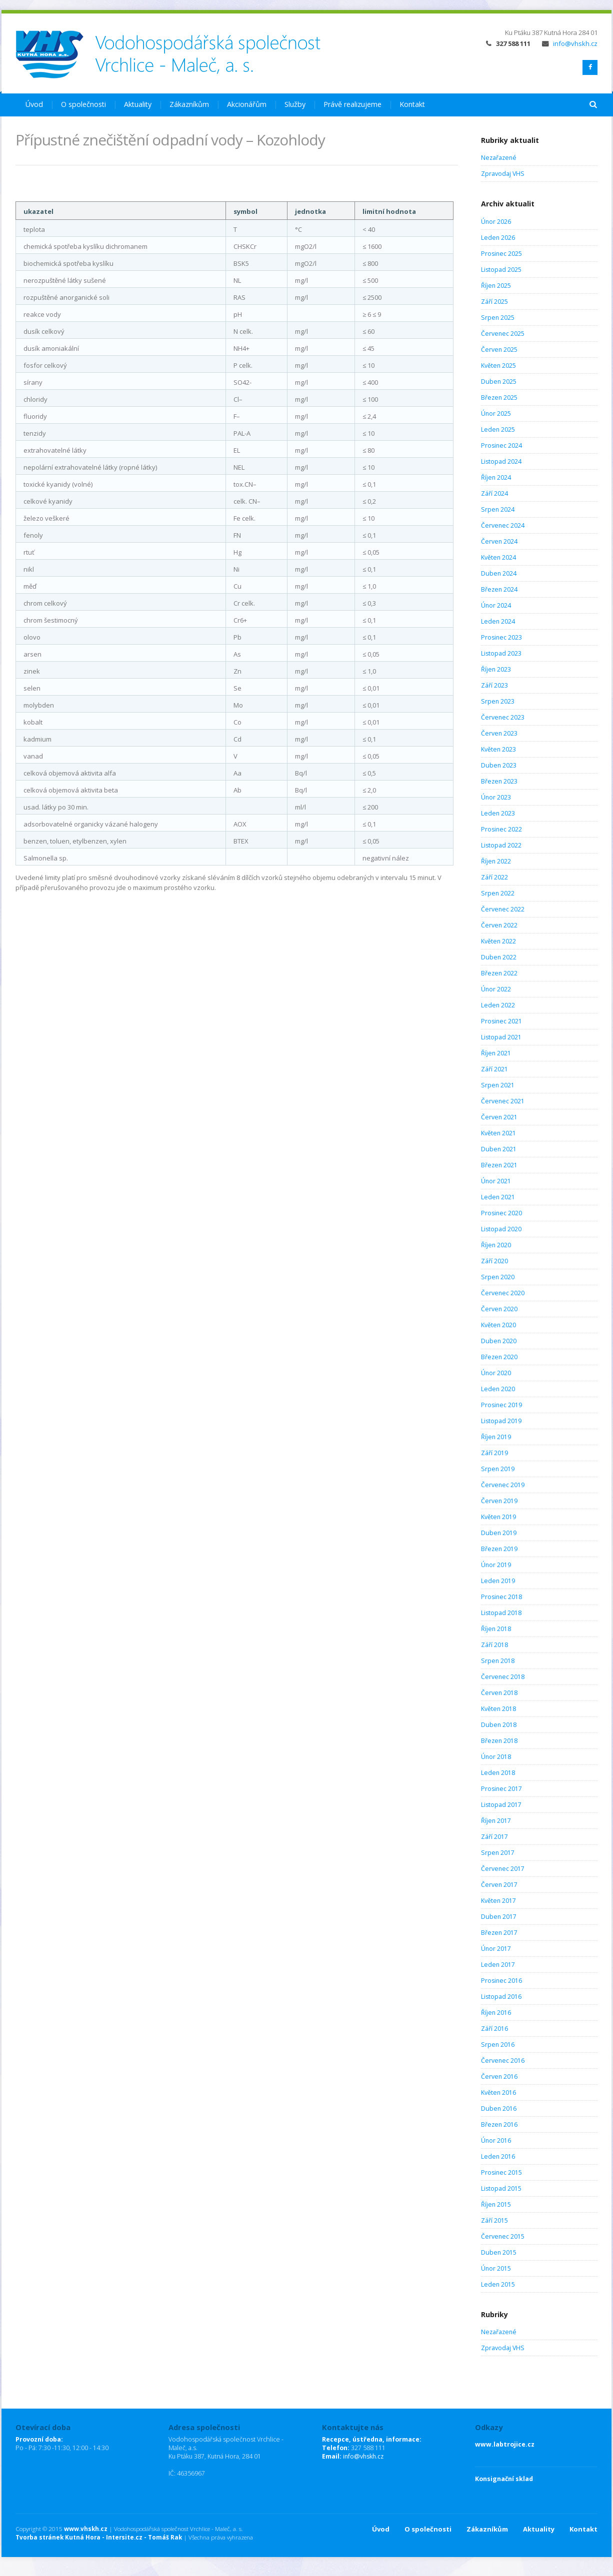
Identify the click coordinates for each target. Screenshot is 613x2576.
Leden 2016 (498, 2156)
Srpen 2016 (497, 2044)
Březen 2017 (499, 1932)
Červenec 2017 (502, 1868)
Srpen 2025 (497, 317)
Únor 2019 (496, 1565)
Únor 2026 (496, 221)
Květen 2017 (498, 1900)
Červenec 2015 (502, 2236)
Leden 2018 (498, 1772)
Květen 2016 (498, 2092)
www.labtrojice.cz (504, 2444)
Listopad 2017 (501, 1804)
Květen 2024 (498, 557)
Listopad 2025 (501, 269)
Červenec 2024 (502, 525)
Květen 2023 (498, 749)
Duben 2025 (498, 381)
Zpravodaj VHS (502, 173)
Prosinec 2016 (501, 1980)
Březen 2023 (499, 781)
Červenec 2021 (502, 1101)
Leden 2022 (498, 1005)
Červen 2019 (499, 1501)
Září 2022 (494, 877)
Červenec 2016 (502, 2060)
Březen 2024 (499, 589)
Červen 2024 (499, 541)
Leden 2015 (498, 2284)
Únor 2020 (496, 1373)
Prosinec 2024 (501, 445)
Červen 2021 (499, 1117)
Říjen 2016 (496, 2012)
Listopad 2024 (501, 461)
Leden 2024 (498, 621)
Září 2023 (494, 685)
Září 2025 (494, 301)
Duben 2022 (498, 957)
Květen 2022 (498, 941)
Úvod (34, 104)
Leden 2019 (498, 1581)
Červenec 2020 (502, 1293)
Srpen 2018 (497, 1661)
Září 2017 (494, 1836)
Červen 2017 (499, 1884)
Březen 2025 (499, 397)
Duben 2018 (498, 1724)
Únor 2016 (496, 2140)
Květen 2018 (498, 1709)
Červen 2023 (499, 733)
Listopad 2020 (501, 1229)
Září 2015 (494, 2220)
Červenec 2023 (502, 717)
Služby (295, 104)
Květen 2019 (498, 1517)
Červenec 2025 (502, 333)
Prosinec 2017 (501, 1788)
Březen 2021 (499, 1165)
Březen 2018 (499, 1740)
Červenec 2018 (502, 1677)
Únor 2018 (496, 1756)
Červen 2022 (499, 925)
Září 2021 (494, 1069)
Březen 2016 (499, 2124)
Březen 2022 (499, 973)
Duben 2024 (498, 573)
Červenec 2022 (502, 909)
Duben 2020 (498, 1341)
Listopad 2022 (501, 845)
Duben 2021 (498, 1149)
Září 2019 (494, 1453)
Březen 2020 (499, 1357)
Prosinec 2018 (501, 1597)
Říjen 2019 (496, 1437)
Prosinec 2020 (501, 1213)
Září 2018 (494, 1645)
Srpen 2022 (497, 893)
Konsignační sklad (504, 2479)
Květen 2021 (498, 1133)
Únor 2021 (496, 1181)
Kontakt (412, 104)
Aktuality (138, 104)
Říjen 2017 (496, 1820)
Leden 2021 (498, 1197)
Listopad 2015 (501, 2188)
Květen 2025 (498, 365)
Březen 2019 (499, 1549)
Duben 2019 (498, 1533)
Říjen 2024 (496, 477)
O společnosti (83, 104)
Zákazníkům (189, 104)
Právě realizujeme (353, 104)
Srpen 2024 (497, 509)
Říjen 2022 (496, 861)
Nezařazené (498, 157)
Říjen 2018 (496, 1629)
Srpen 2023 (497, 701)
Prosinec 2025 (501, 253)
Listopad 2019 (501, 1421)
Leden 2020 (498, 1389)
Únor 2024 (496, 605)
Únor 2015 (496, 2268)
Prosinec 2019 (501, 1405)
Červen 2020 (499, 1309)
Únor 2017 (496, 1948)
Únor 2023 (496, 797)
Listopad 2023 (501, 653)
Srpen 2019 (497, 1469)
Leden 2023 (498, 813)
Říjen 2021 (496, 1053)
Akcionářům (246, 104)
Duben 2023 (498, 765)
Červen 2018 (499, 1693)
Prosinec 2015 (501, 2172)
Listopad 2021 (501, 1037)
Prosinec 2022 (501, 829)
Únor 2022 (496, 989)
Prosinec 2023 (501, 637)
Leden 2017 (498, 1964)
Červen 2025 (499, 349)
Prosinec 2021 (501, 1021)
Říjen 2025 (496, 285)
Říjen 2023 (496, 669)
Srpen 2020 (497, 1277)
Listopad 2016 (501, 1996)
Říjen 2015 (496, 2204)
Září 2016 (494, 2028)
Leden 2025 (498, 429)
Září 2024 (494, 493)
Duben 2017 (498, 1916)
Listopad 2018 (501, 1613)
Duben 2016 (498, 2108)
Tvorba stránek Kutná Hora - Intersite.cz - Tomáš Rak (99, 2537)
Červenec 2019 (502, 1485)
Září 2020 (494, 1261)
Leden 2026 (498, 237)
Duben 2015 (498, 2252)
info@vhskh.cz (570, 43)
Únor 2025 (496, 413)
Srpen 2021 (497, 1085)
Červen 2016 (499, 2076)
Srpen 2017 (497, 1852)
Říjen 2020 (496, 1245)
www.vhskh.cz (86, 2529)
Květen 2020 (498, 1325)
